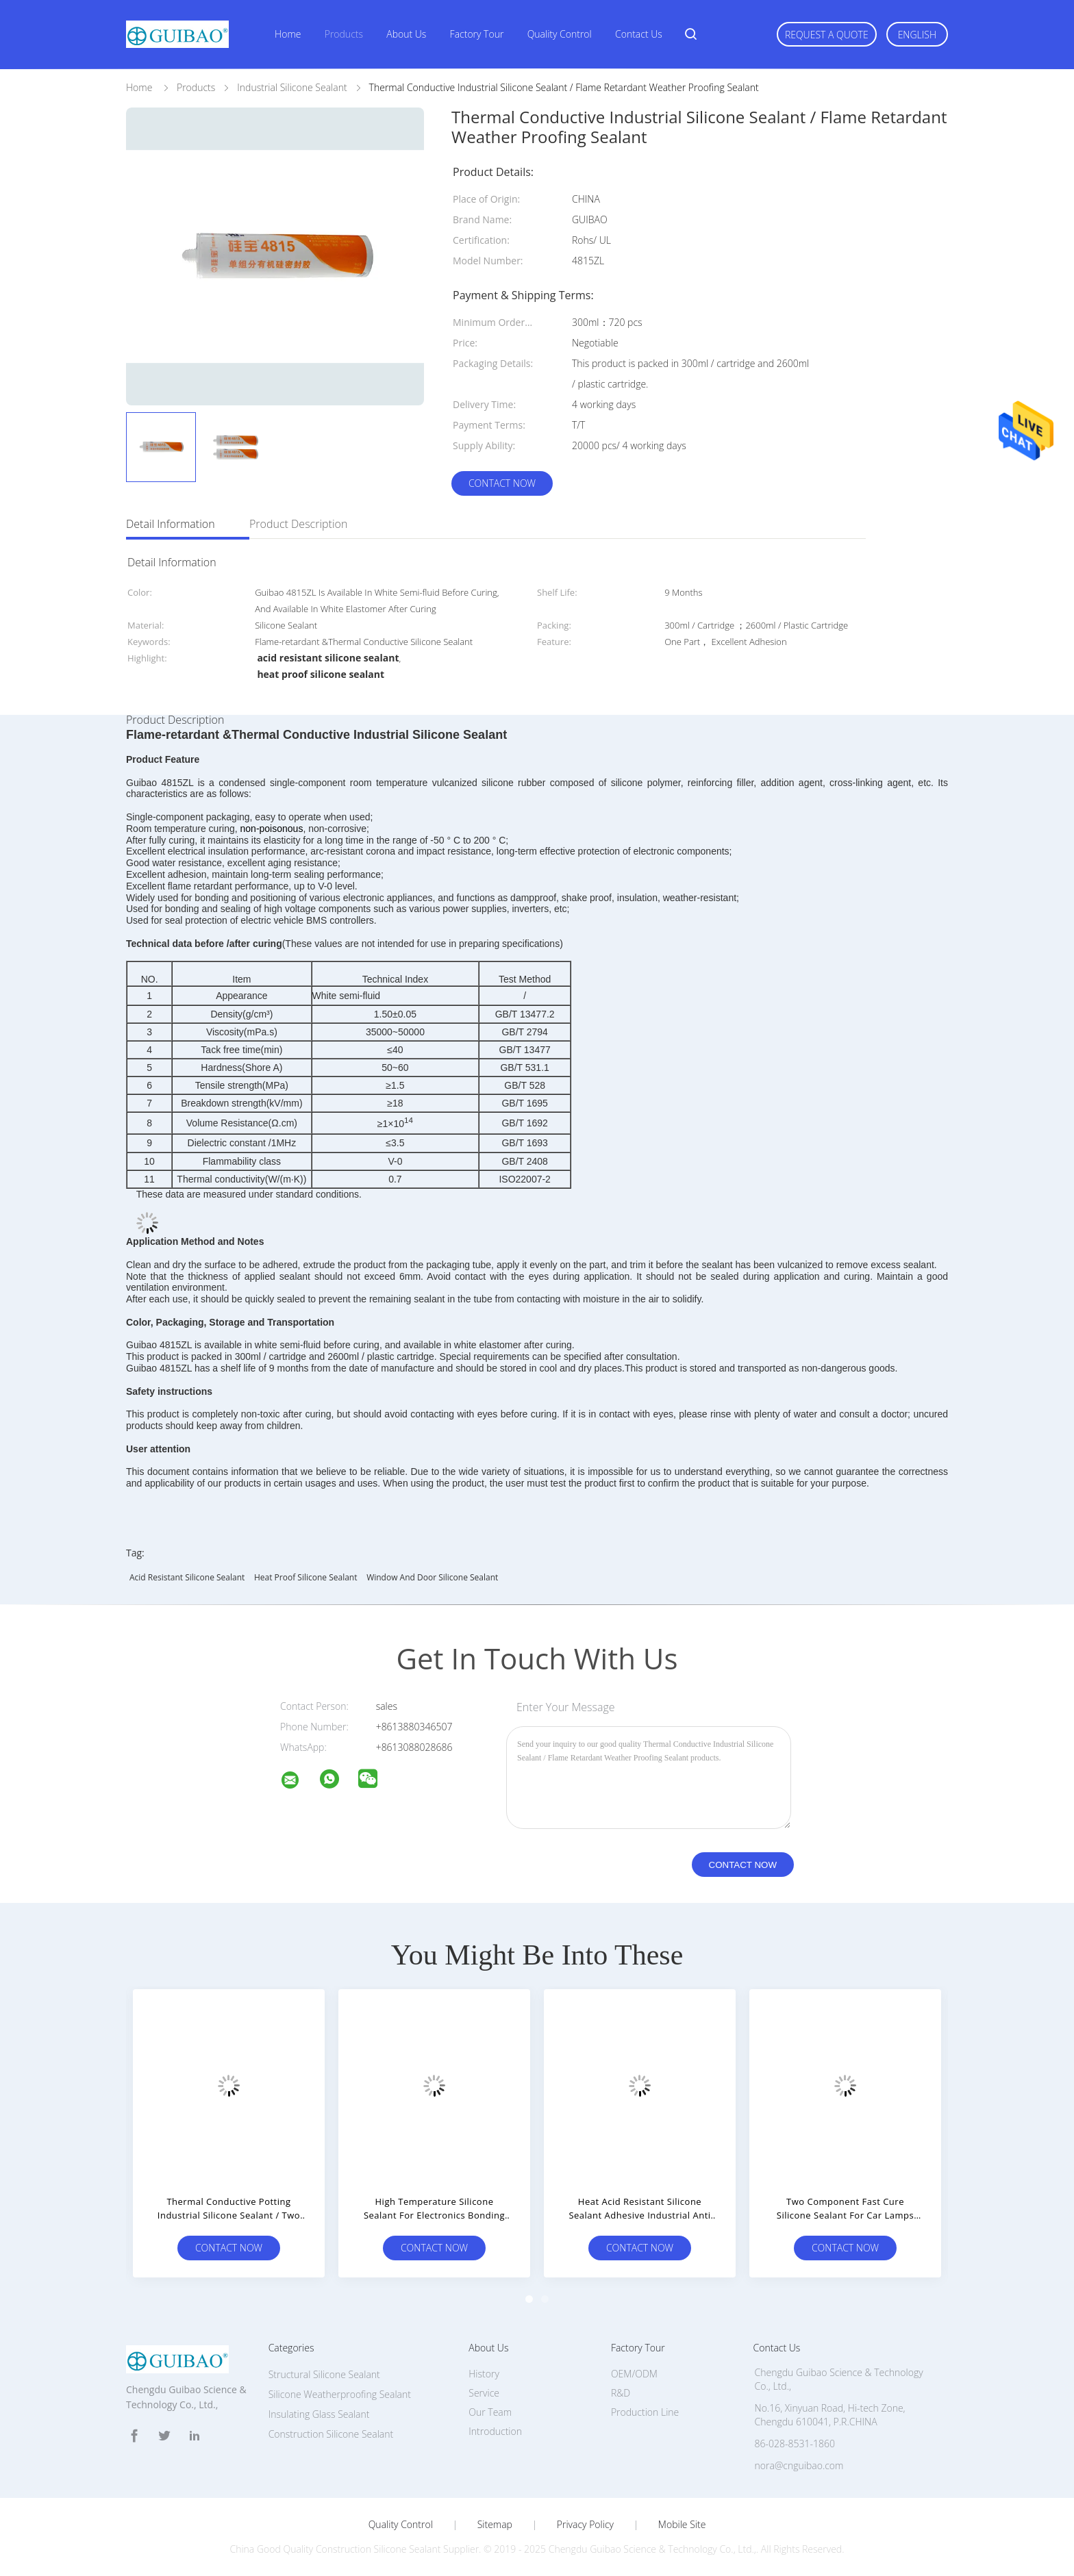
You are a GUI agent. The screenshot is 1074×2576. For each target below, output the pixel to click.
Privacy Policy (585, 2524)
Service (484, 2392)
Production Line (645, 2412)
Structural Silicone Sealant (324, 2374)
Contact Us (638, 33)
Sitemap (494, 2524)
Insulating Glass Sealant (319, 2414)
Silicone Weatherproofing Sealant (339, 2394)
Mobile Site (681, 2524)
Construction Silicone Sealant (331, 2433)
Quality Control (559, 33)
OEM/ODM (634, 2373)
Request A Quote (827, 34)
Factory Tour (477, 33)
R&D (620, 2392)
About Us (406, 33)
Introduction (495, 2431)
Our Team (490, 2412)
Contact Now (502, 483)
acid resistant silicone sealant (187, 1577)
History (484, 2373)
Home (288, 33)
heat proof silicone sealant (306, 1577)
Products (344, 33)
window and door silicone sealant (432, 1577)
